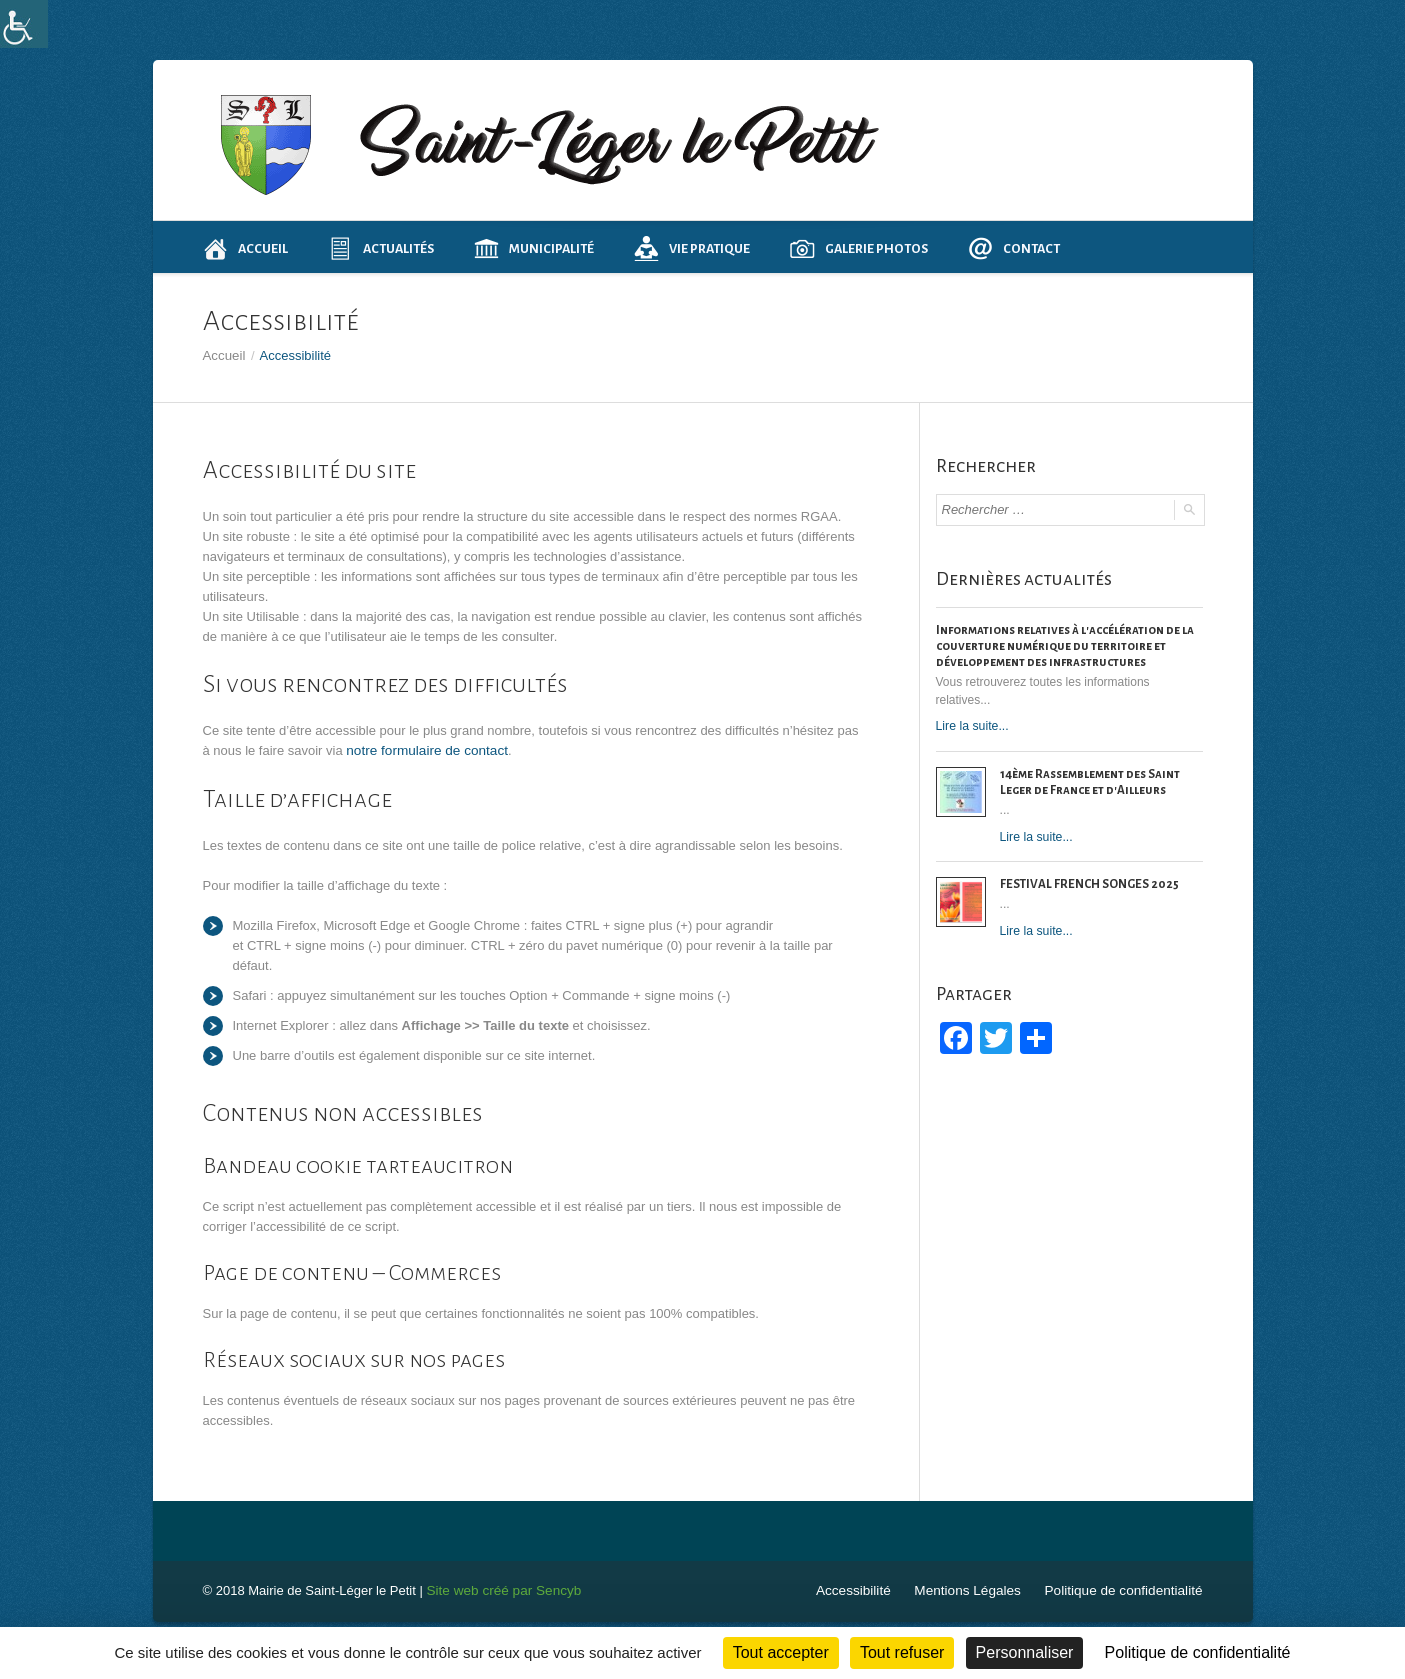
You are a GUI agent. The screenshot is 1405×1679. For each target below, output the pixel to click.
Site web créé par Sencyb (500, 1588)
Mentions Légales (977, 1588)
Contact (1014, 248)
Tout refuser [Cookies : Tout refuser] (902, 1652)
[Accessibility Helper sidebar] (24, 24)
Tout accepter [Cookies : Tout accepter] (781, 1652)
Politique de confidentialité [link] (1198, 1652)
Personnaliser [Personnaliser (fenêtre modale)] (1025, 1652)
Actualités (381, 248)
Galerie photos (859, 248)
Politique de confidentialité (1126, 1588)
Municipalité (534, 248)
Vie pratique (692, 248)
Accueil (245, 248)
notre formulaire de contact (423, 749)
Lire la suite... (971, 725)
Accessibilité (867, 1588)
